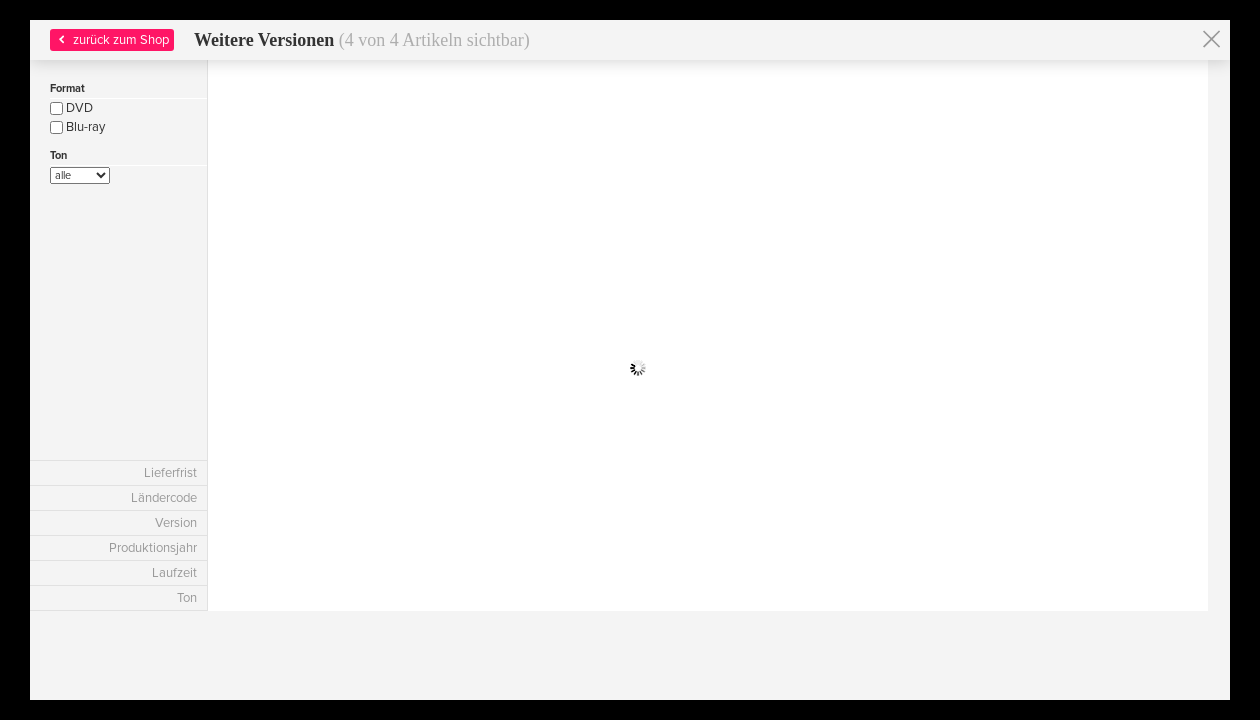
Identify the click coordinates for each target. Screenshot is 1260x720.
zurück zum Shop (111, 40)
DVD (71, 108)
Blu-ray (77, 127)
